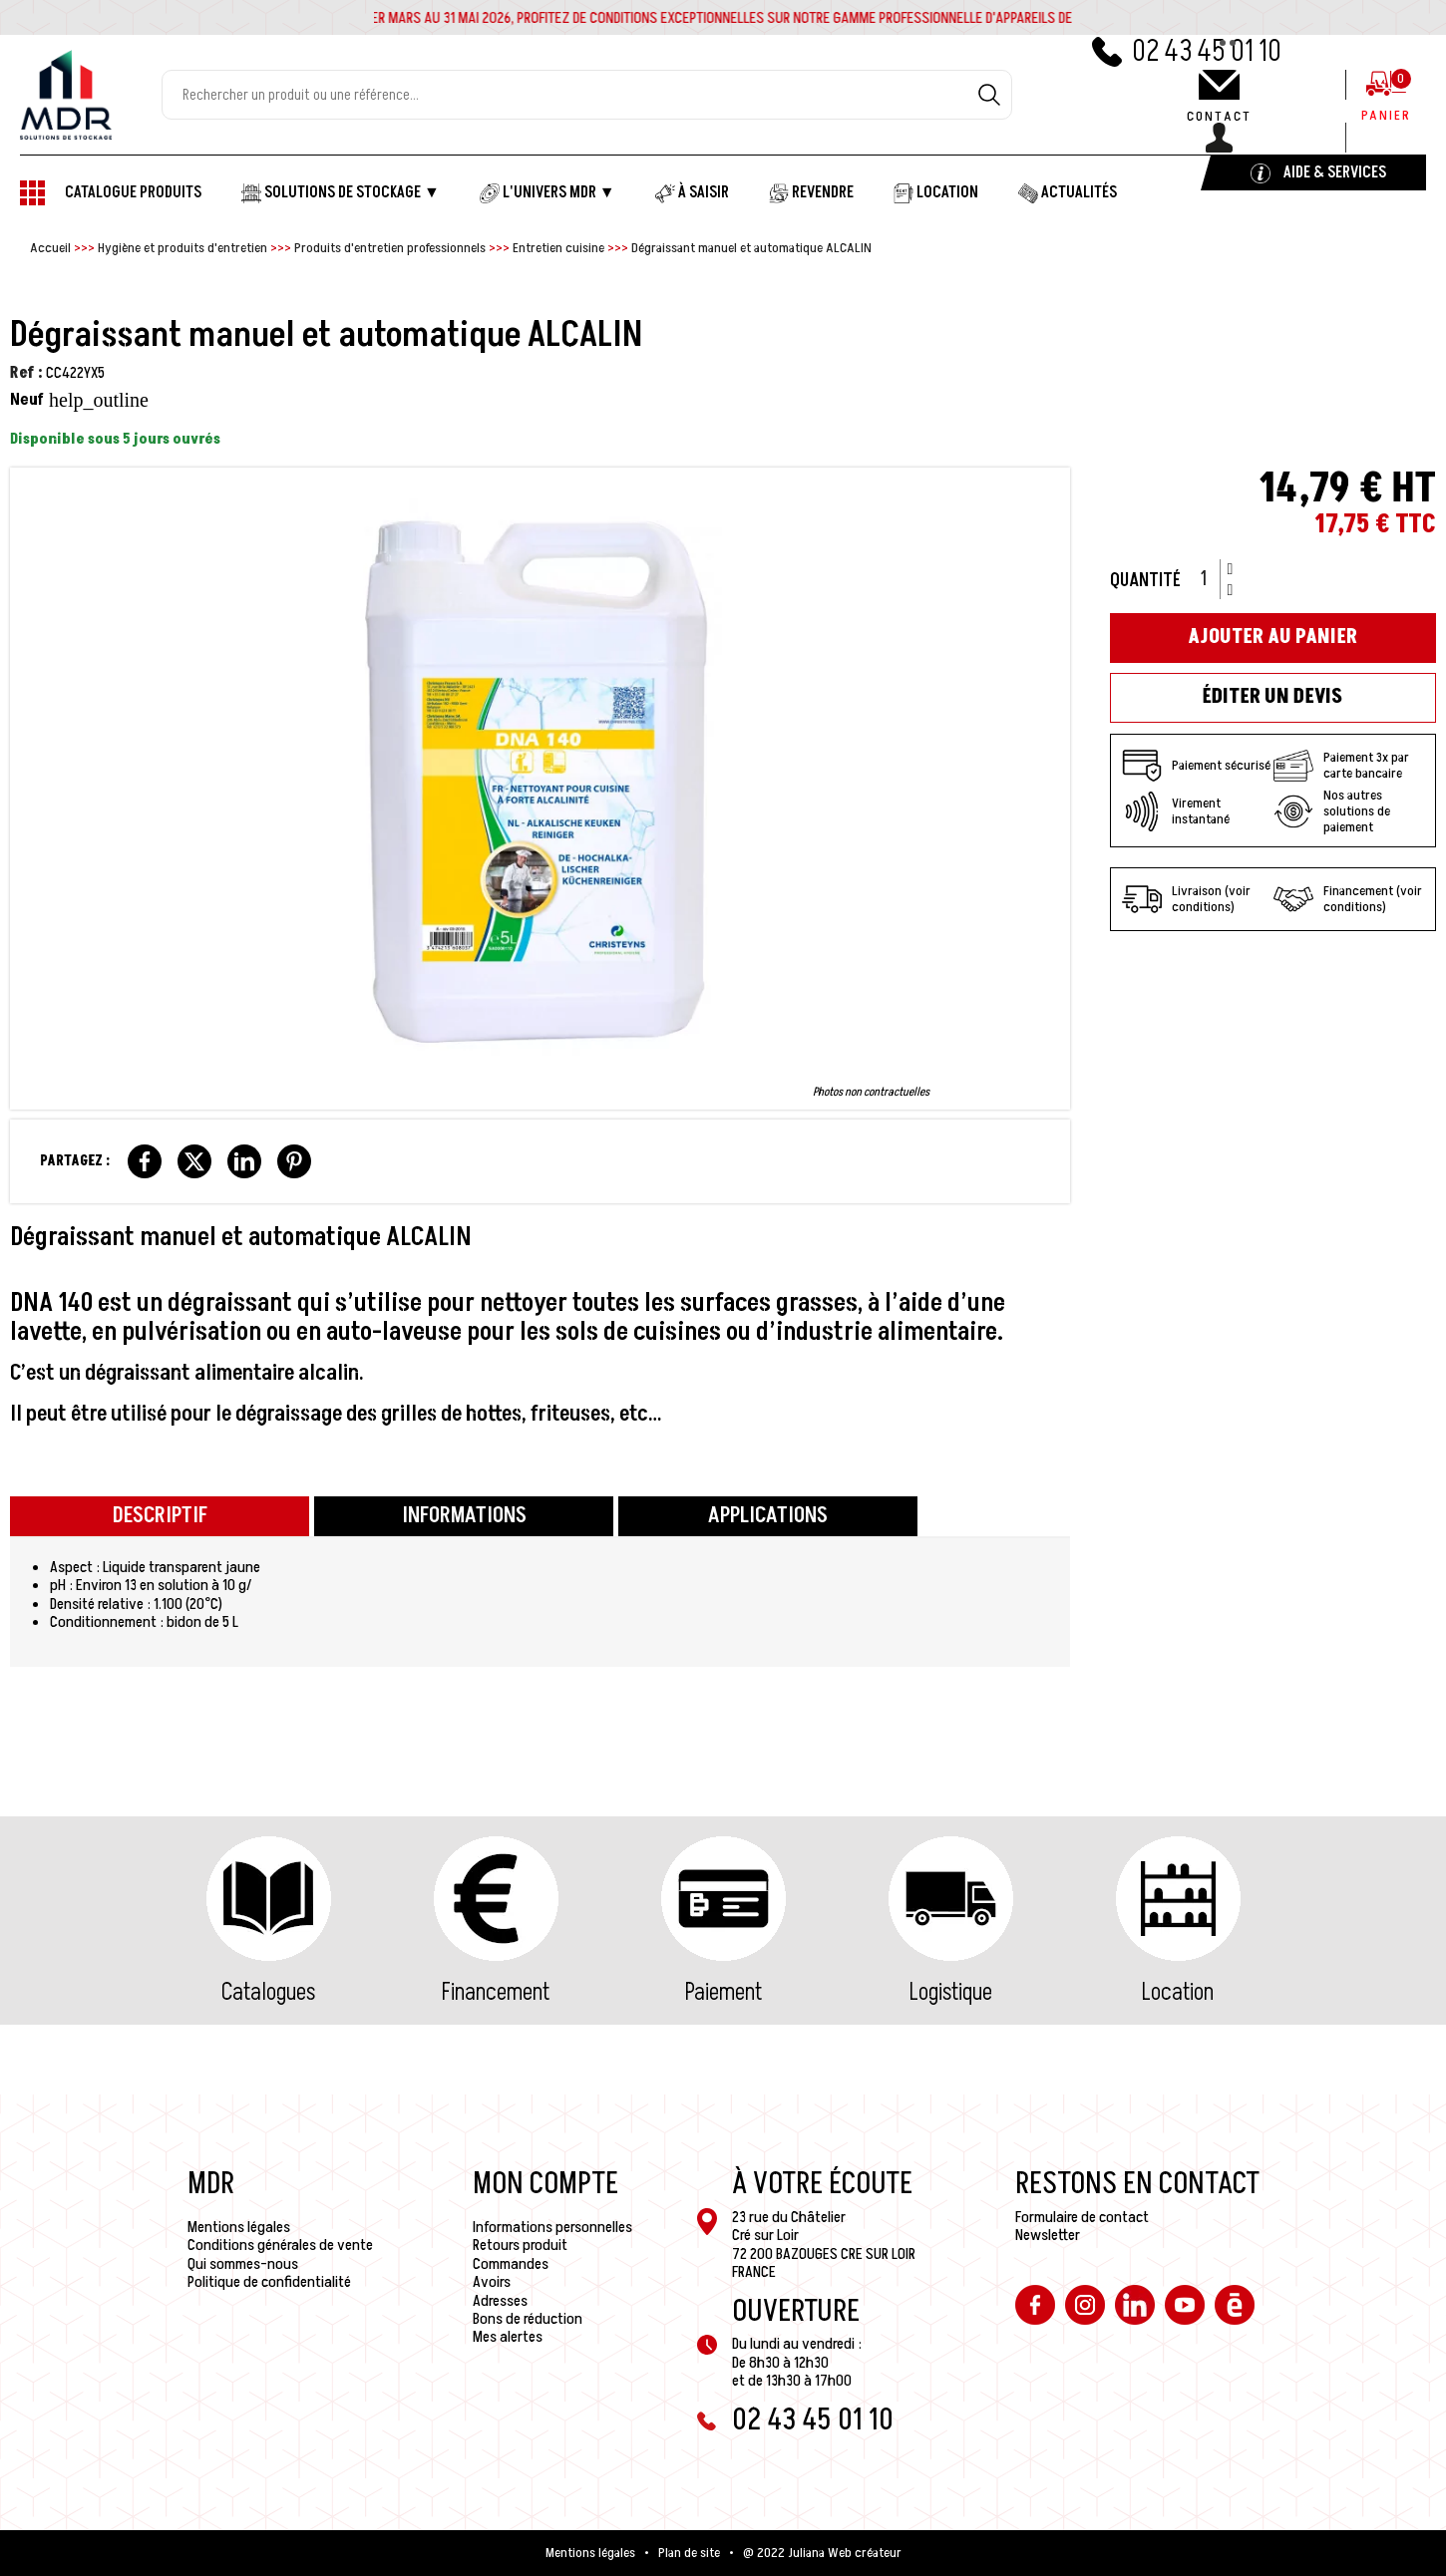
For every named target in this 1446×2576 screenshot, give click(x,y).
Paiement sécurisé (1196, 766)
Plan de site (689, 2553)
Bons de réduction (527, 2319)
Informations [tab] (464, 1515)
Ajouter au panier (1272, 637)
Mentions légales (238, 2227)
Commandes (510, 2264)
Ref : (26, 373)
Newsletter (1047, 2235)
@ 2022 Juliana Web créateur (822, 2553)
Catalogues (268, 1992)
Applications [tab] (768, 1515)
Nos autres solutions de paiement (1331, 811)
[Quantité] (1211, 579)
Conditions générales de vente (280, 2245)
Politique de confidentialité (269, 2282)
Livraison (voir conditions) (1186, 899)
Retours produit (520, 2245)
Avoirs (492, 2282)
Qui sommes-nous (242, 2264)
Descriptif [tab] (160, 1515)
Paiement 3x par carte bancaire (1341, 766)
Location (1178, 1992)
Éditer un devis (1272, 697)
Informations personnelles (552, 2227)
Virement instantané (1176, 811)
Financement (495, 1992)
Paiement (723, 1992)
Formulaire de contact (1082, 2217)
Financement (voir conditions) (1347, 899)
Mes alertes (507, 2337)
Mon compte (545, 2184)
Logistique (950, 1992)
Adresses (500, 2301)
